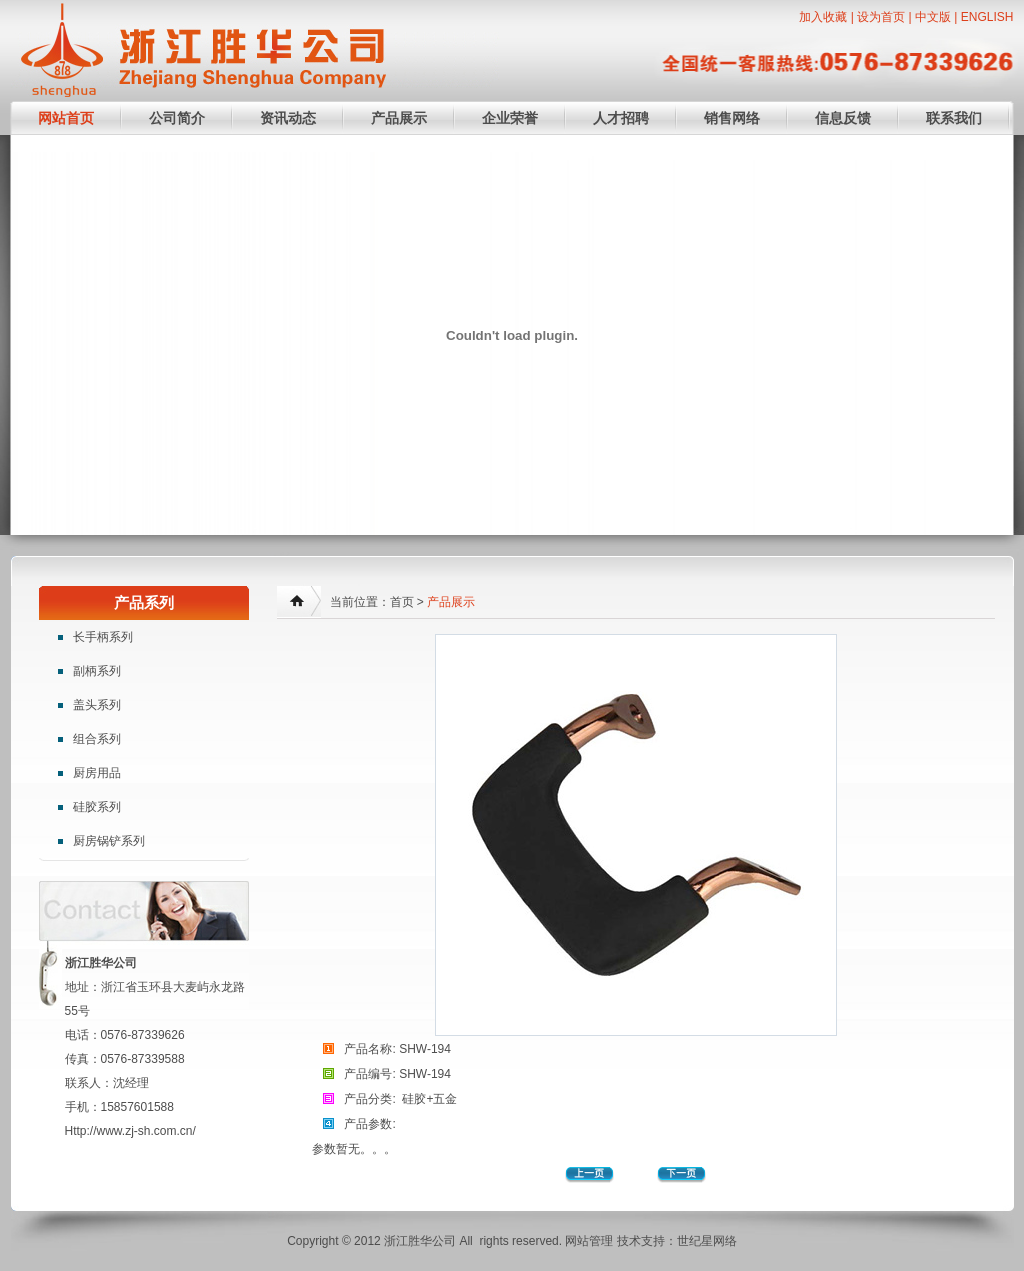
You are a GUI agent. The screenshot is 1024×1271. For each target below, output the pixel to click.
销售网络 (732, 118)
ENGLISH (987, 17)
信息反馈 (843, 118)
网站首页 (66, 118)
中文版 (933, 17)
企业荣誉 (510, 118)
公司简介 (177, 118)
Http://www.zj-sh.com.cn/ (130, 1131)
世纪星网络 (707, 1241)
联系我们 (954, 118)
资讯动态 (288, 118)
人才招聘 (621, 118)
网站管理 (589, 1241)
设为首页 (881, 17)
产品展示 (399, 118)
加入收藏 (823, 17)
